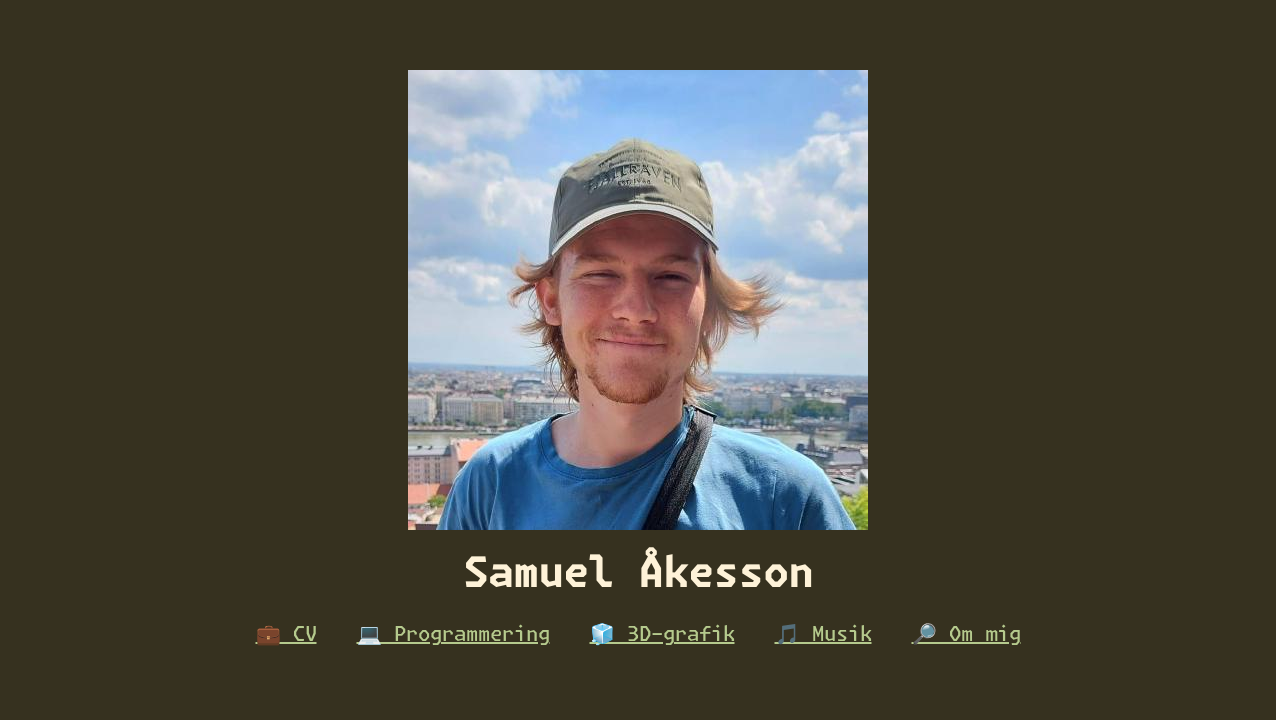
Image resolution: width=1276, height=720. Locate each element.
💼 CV (286, 635)
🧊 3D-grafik (662, 635)
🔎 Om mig (966, 635)
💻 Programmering (453, 635)
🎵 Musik (823, 635)
